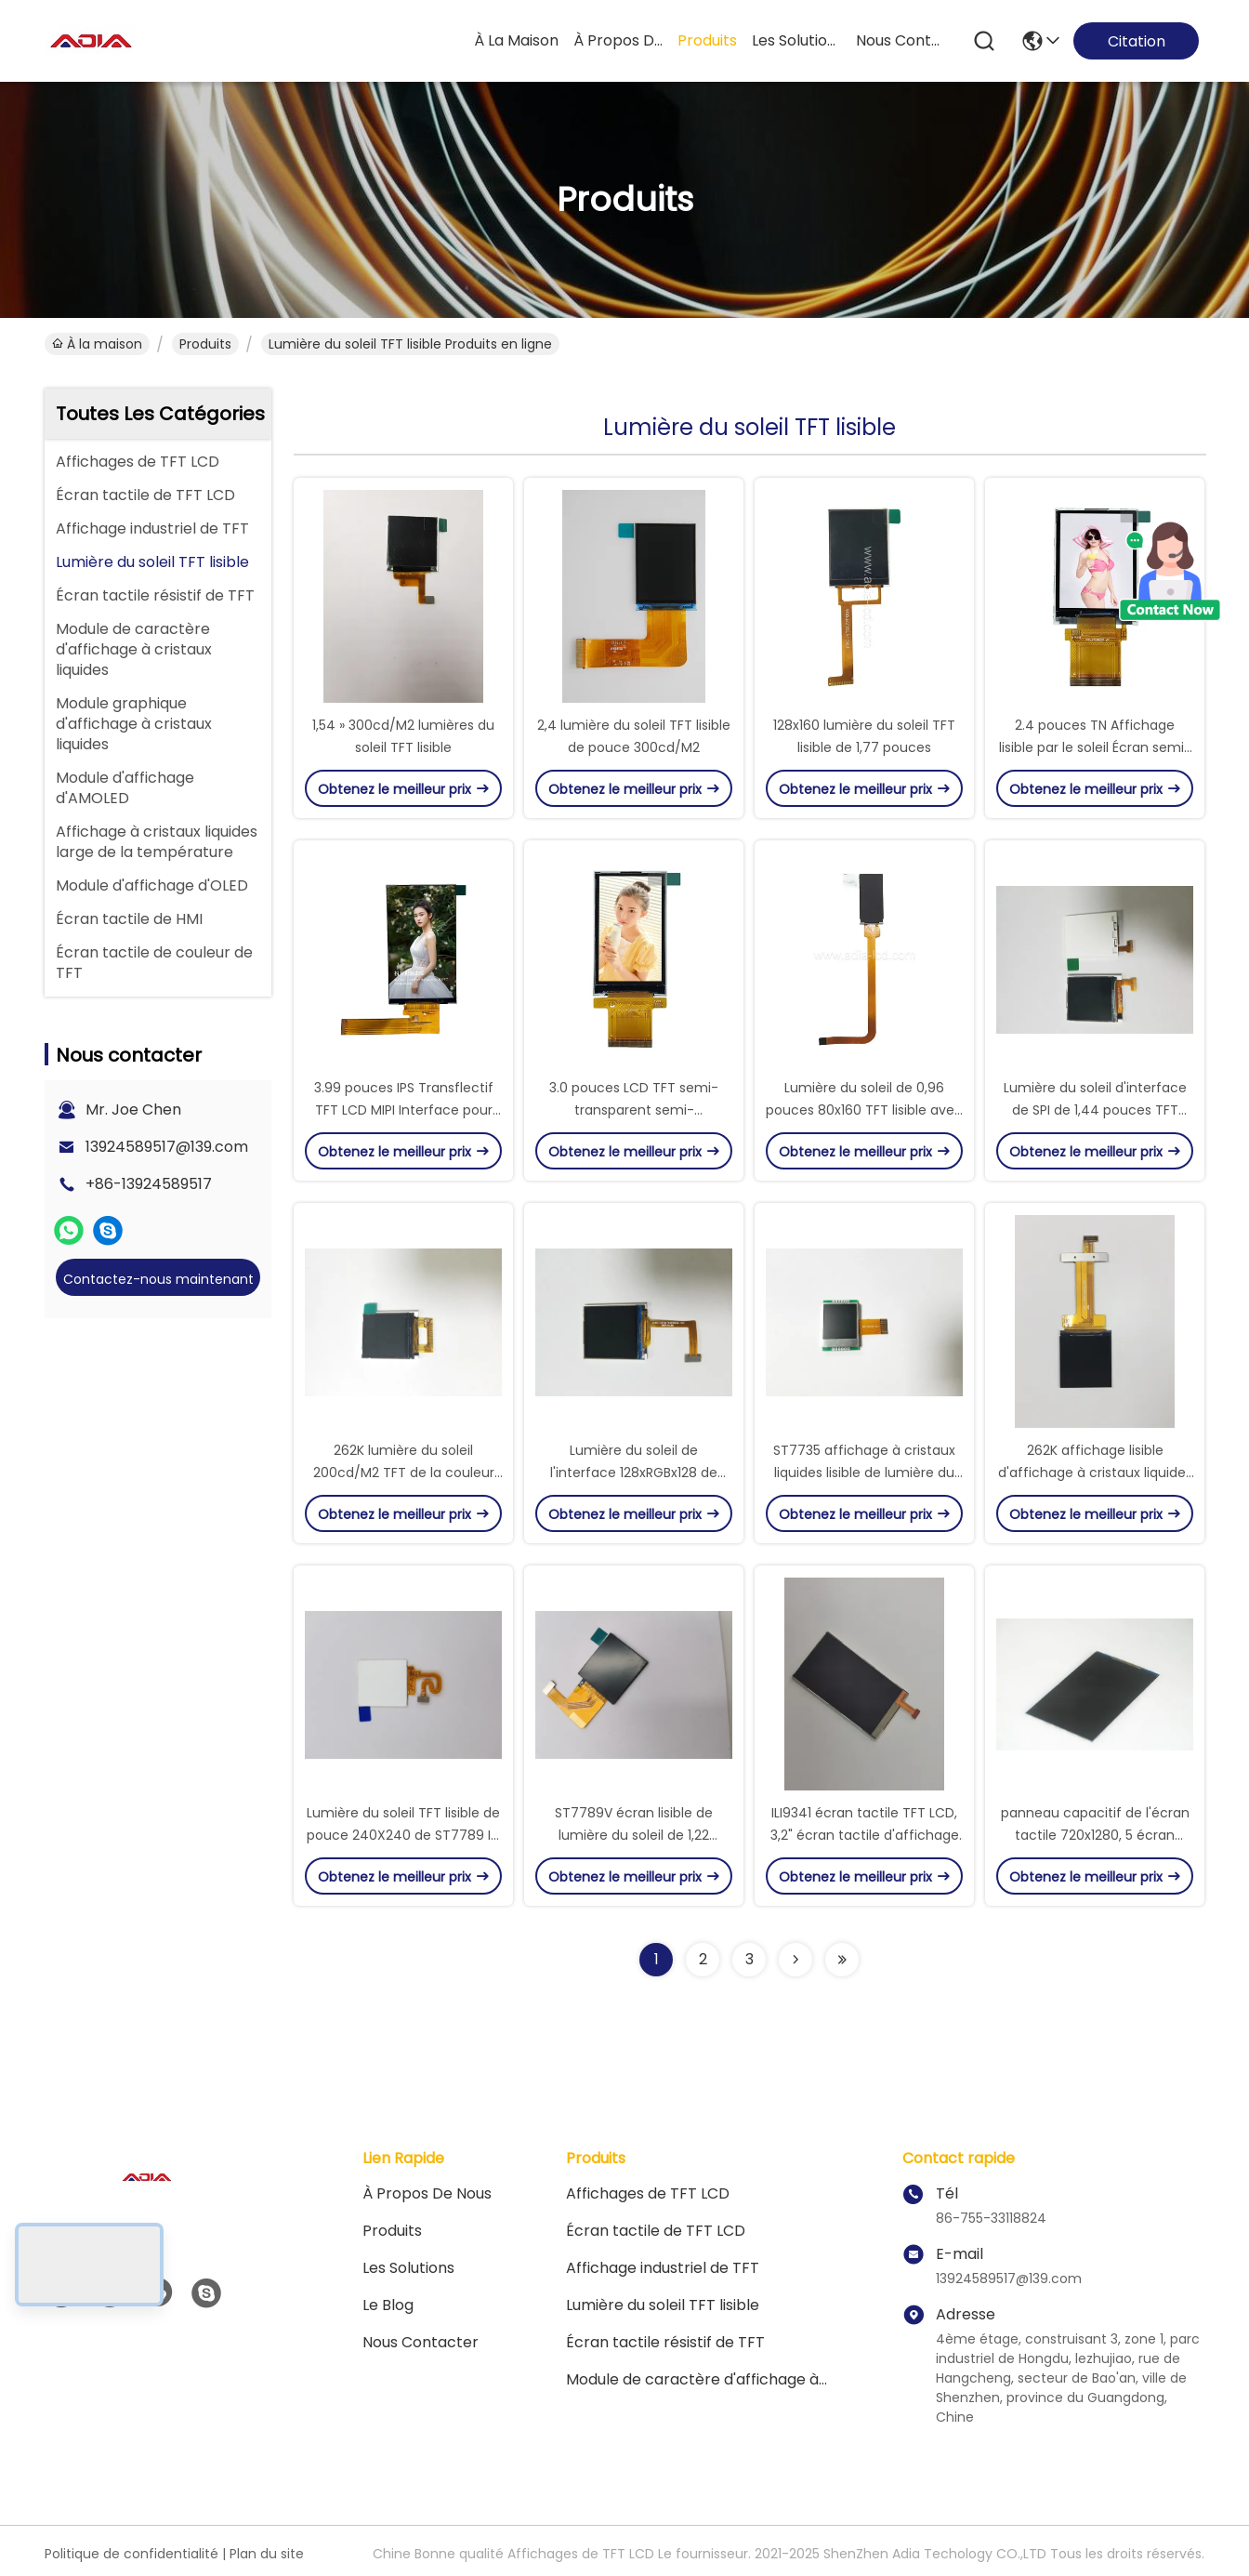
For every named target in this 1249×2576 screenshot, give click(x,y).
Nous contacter (420, 2342)
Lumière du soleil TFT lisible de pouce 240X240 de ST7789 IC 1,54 (404, 1835)
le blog (388, 2305)
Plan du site (267, 2553)
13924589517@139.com (166, 1146)
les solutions (796, 40)
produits (707, 40)
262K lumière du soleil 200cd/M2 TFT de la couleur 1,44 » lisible (403, 1472)
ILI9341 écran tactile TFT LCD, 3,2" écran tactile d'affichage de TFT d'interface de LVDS (864, 1835)
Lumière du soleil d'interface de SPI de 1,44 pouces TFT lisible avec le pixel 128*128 (1095, 1110)
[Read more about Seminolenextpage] (795, 1959)
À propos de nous (618, 40)
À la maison (516, 40)
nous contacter (900, 40)
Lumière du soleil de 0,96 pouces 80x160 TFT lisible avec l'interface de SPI (864, 1110)
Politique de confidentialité (131, 2553)
